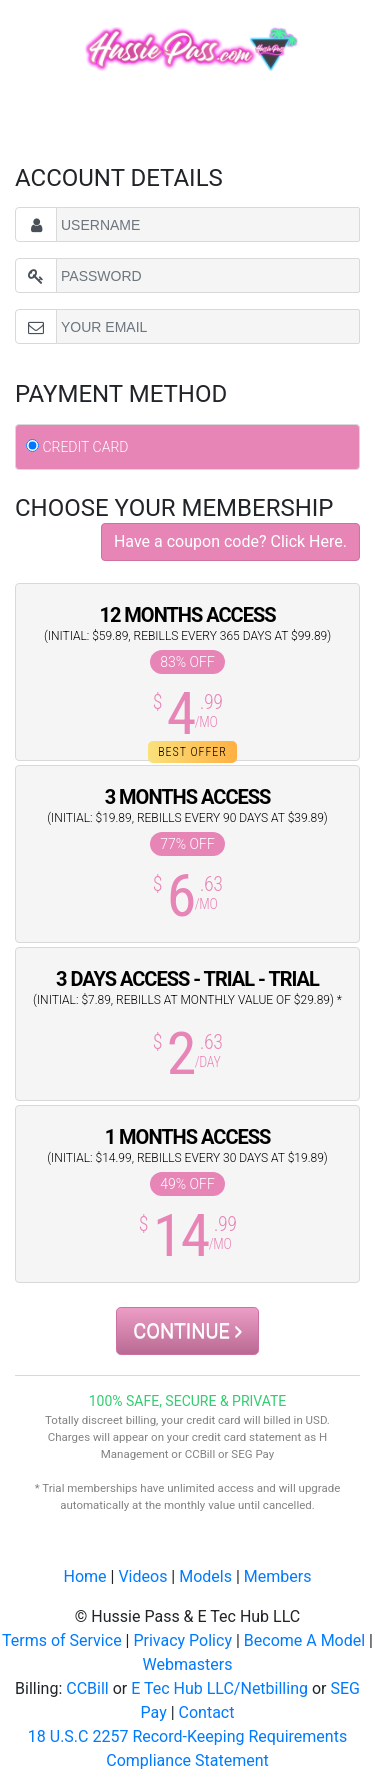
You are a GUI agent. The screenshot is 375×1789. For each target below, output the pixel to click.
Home (85, 1576)
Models (205, 1576)
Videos (142, 1576)
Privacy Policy (182, 1640)
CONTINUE (187, 1331)
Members (278, 1576)
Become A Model (304, 1640)
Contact (207, 1712)
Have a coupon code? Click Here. (230, 541)
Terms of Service (62, 1640)
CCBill (87, 1688)
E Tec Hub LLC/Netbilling (219, 1688)
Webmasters (188, 1664)
